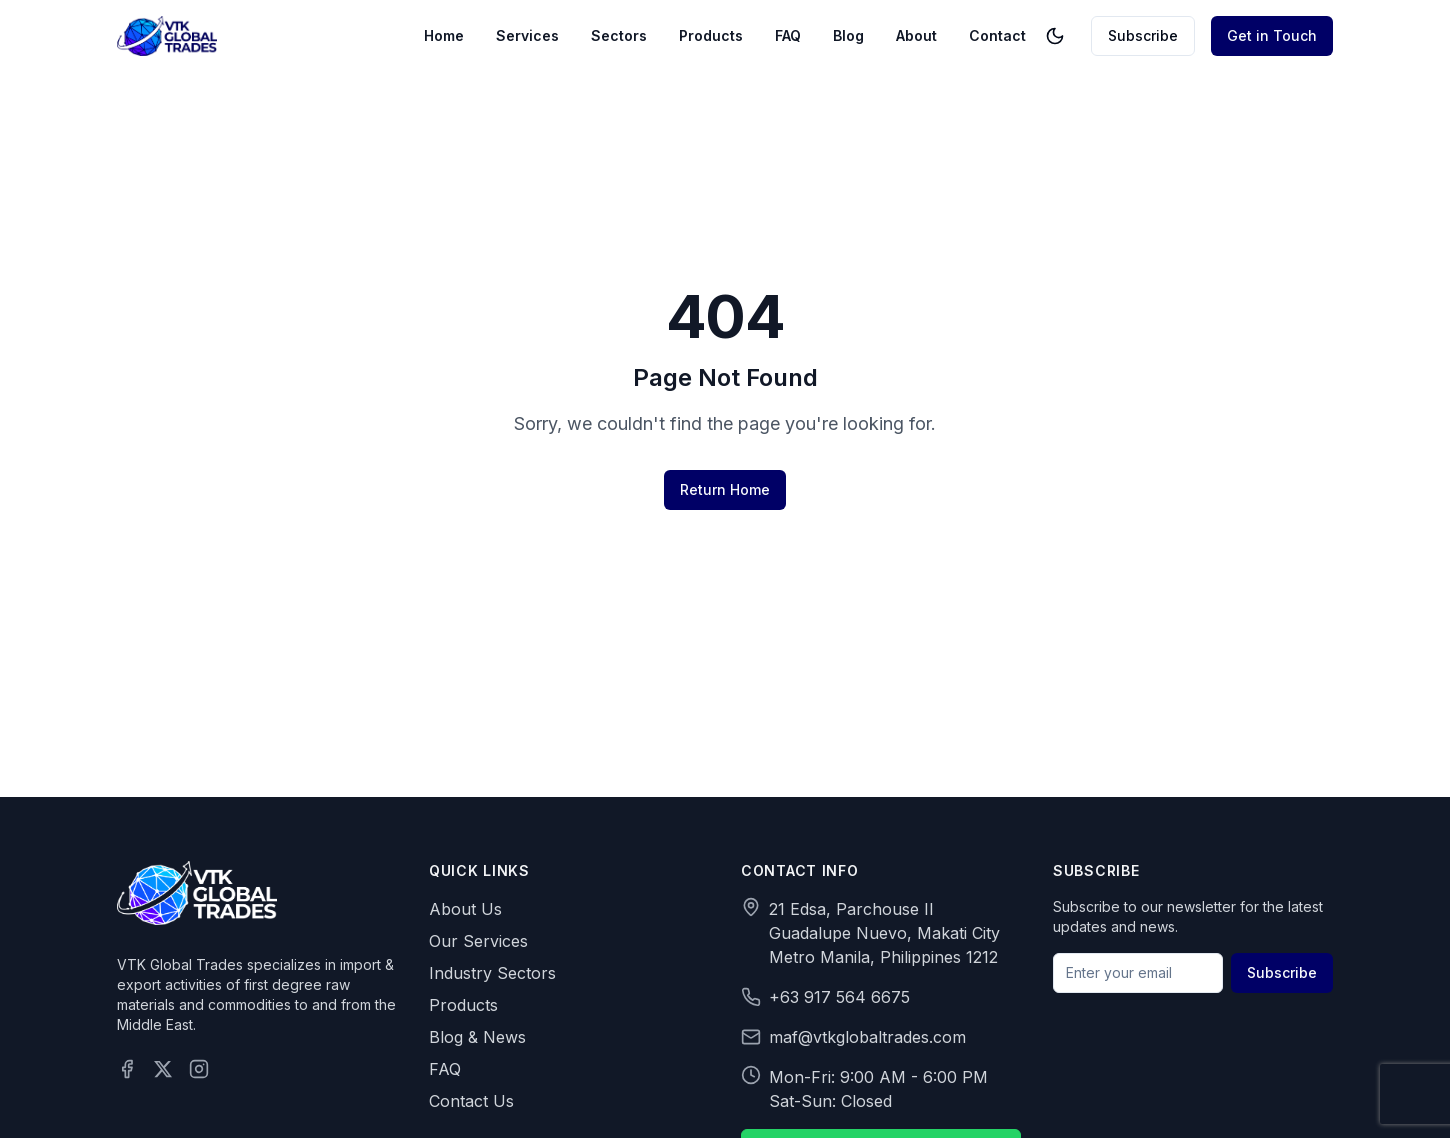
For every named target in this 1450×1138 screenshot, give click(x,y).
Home (444, 35)
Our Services (478, 941)
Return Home (725, 489)
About (916, 35)
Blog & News (477, 1037)
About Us (465, 909)
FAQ (788, 35)
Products (711, 35)
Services (527, 35)
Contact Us (471, 1101)
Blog (848, 35)
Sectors (619, 35)
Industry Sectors (492, 973)
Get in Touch (1272, 35)
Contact (997, 35)
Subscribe (1143, 35)
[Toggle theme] (1055, 36)
